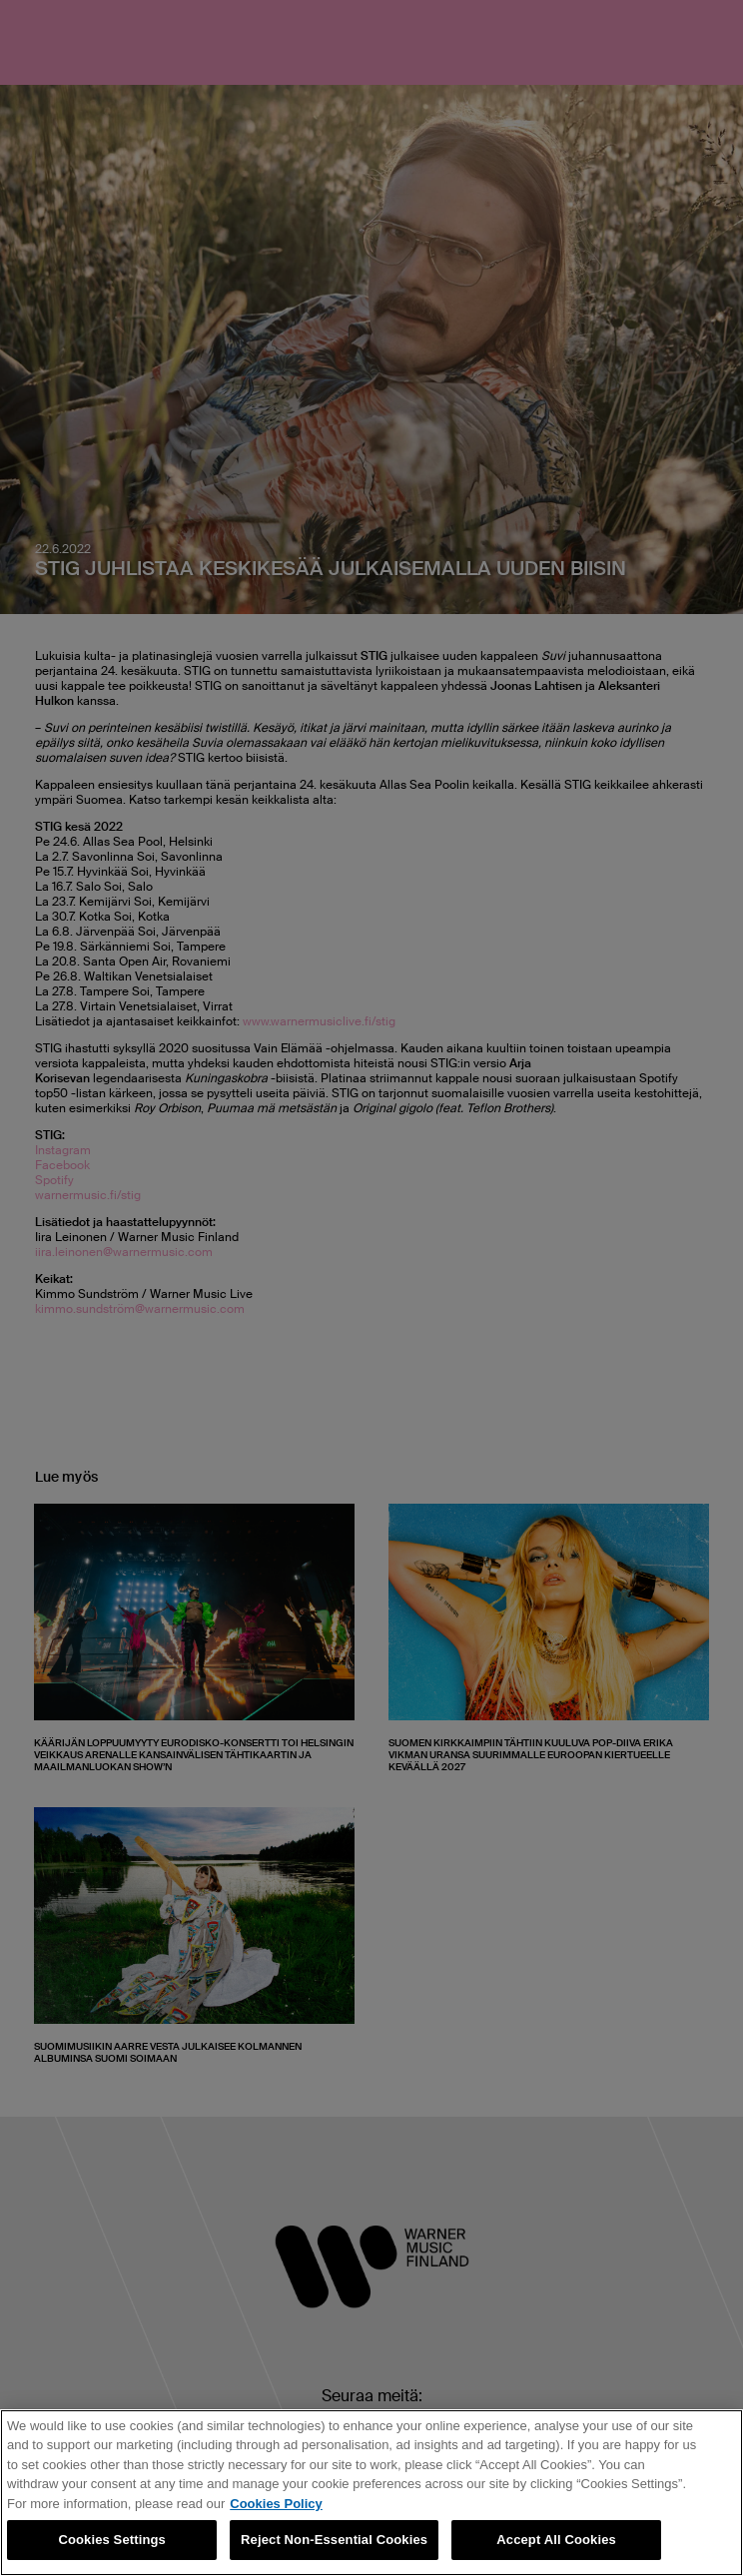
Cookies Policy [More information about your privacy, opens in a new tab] (276, 2503)
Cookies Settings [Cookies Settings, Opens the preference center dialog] (112, 2539)
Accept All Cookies (556, 2539)
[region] (371, 2492)
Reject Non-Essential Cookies (334, 2539)
